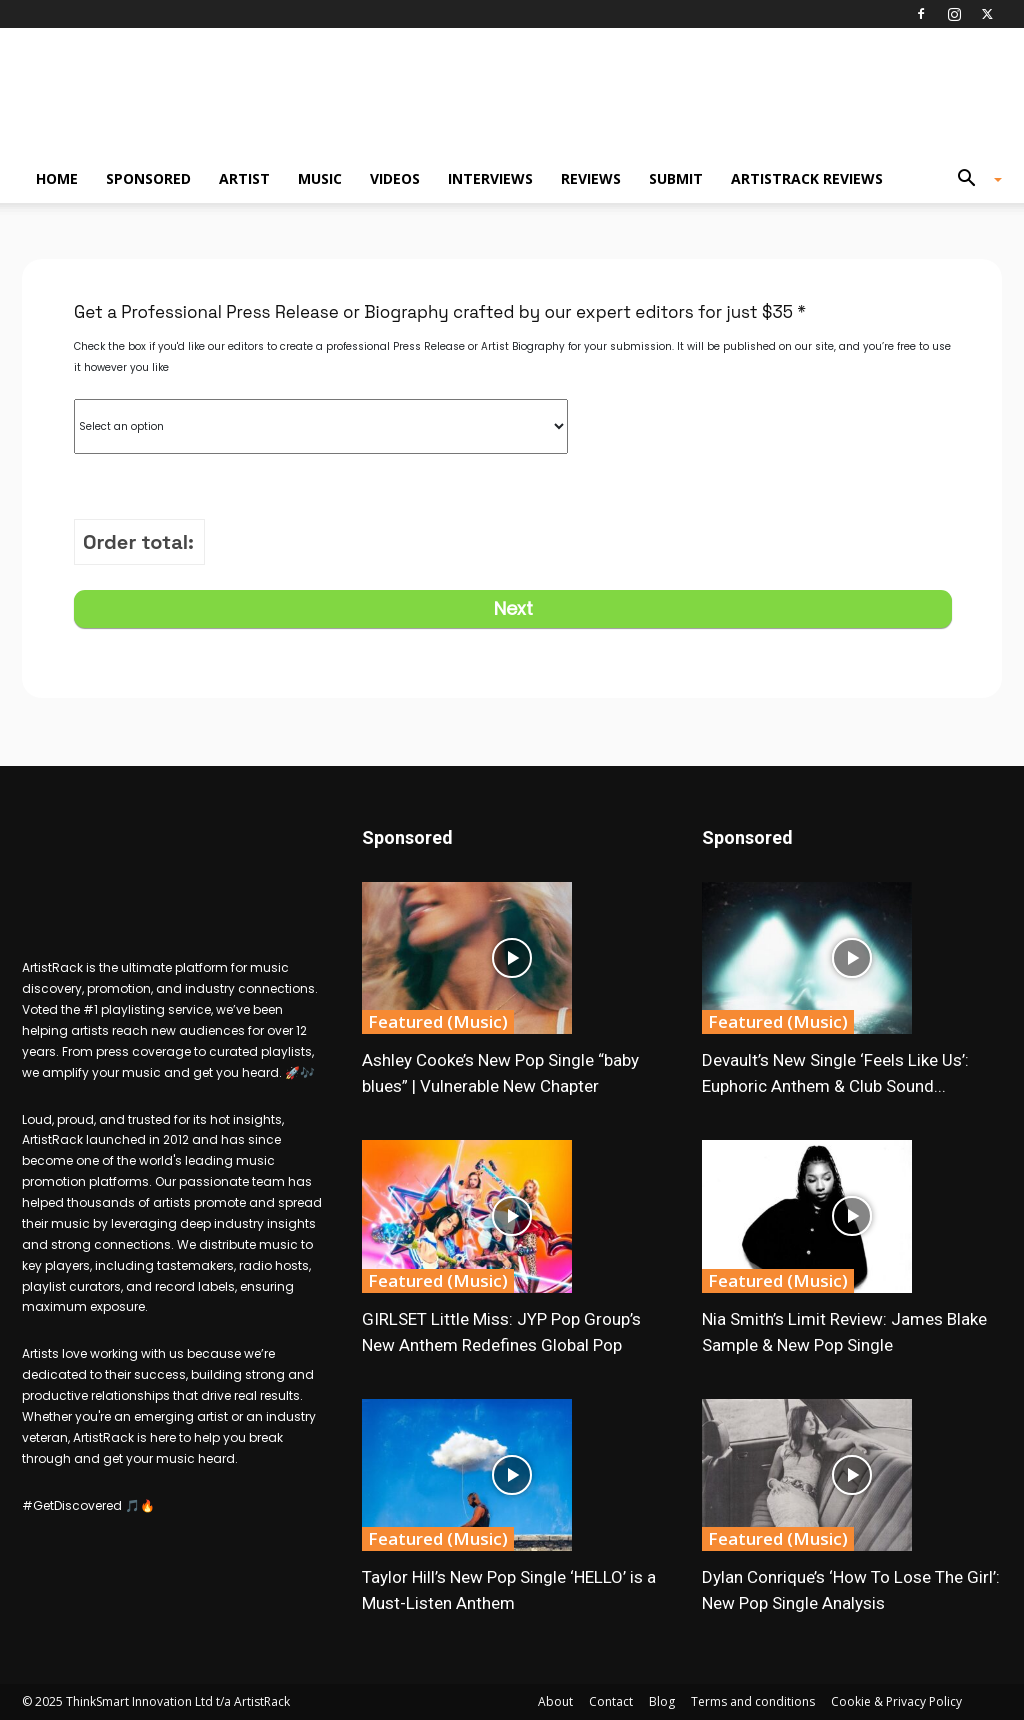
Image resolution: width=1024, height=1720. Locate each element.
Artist (244, 178)
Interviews (490, 178)
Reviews (591, 178)
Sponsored (148, 178)
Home (57, 178)
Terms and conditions (753, 1701)
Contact (611, 1701)
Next (513, 608)
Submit (676, 178)
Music (320, 178)
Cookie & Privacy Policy (896, 1701)
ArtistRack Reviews (807, 178)
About (555, 1701)
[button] (972, 180)
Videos (395, 178)
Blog (662, 1701)
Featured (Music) (438, 1021)
